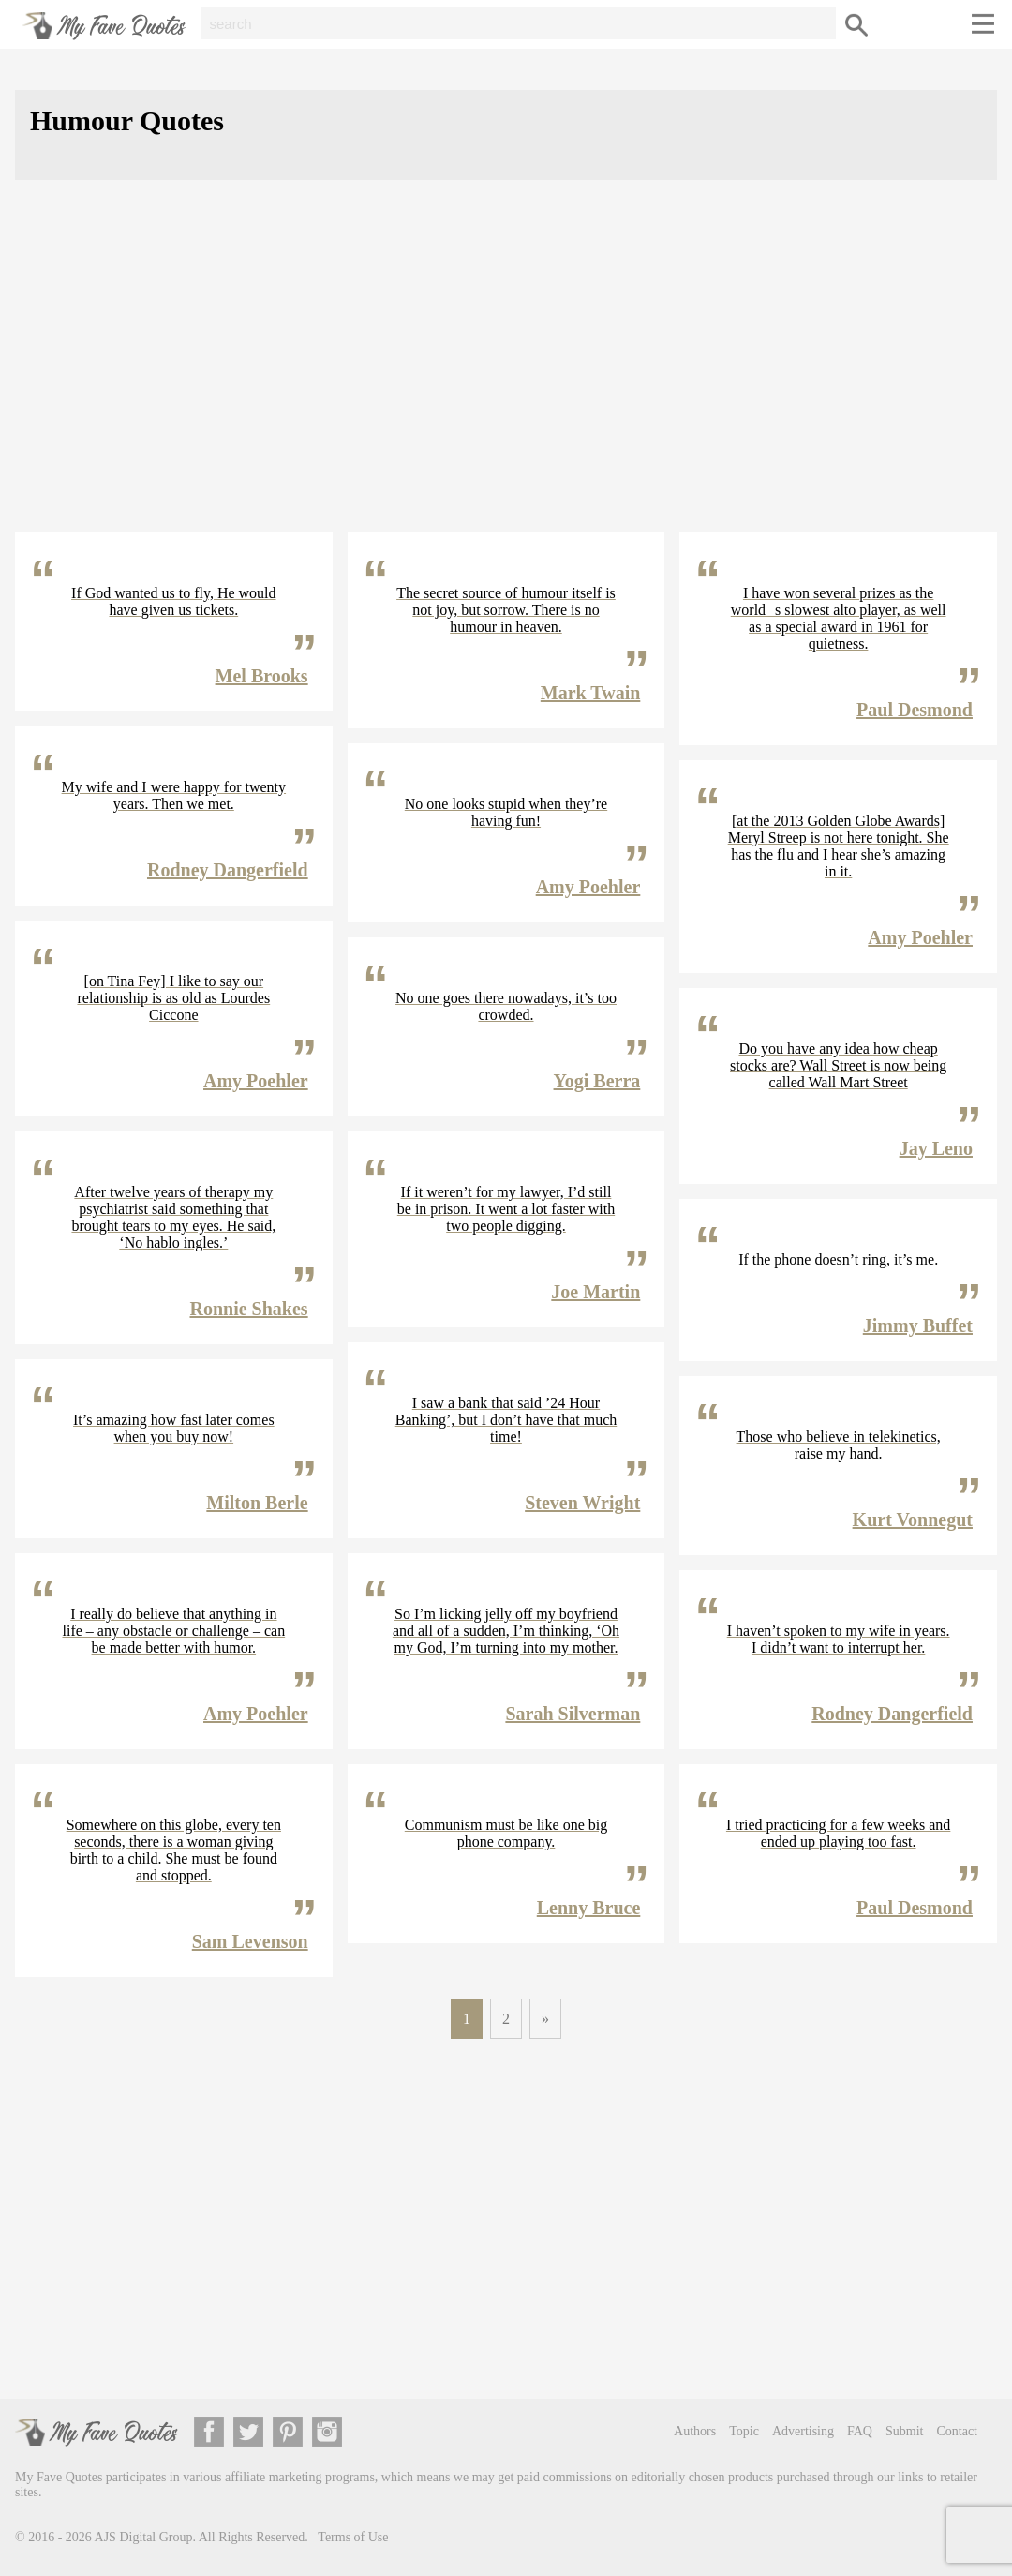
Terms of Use (353, 2537)
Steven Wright (582, 1502)
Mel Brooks (262, 676)
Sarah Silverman (572, 1713)
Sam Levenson (250, 1941)
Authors (695, 2431)
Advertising (803, 2431)
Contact (956, 2431)
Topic (744, 2431)
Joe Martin (595, 1291)
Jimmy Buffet (918, 1325)
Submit (904, 2431)
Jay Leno (936, 1148)
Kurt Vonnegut (913, 1519)
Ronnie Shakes (249, 1308)
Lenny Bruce (589, 1907)
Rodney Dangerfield (227, 870)
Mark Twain (591, 692)
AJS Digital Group (144, 2537)
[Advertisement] (506, 371)
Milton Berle (256, 1502)
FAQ (859, 2431)
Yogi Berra (597, 1081)
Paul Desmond (914, 709)
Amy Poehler (255, 1081)
